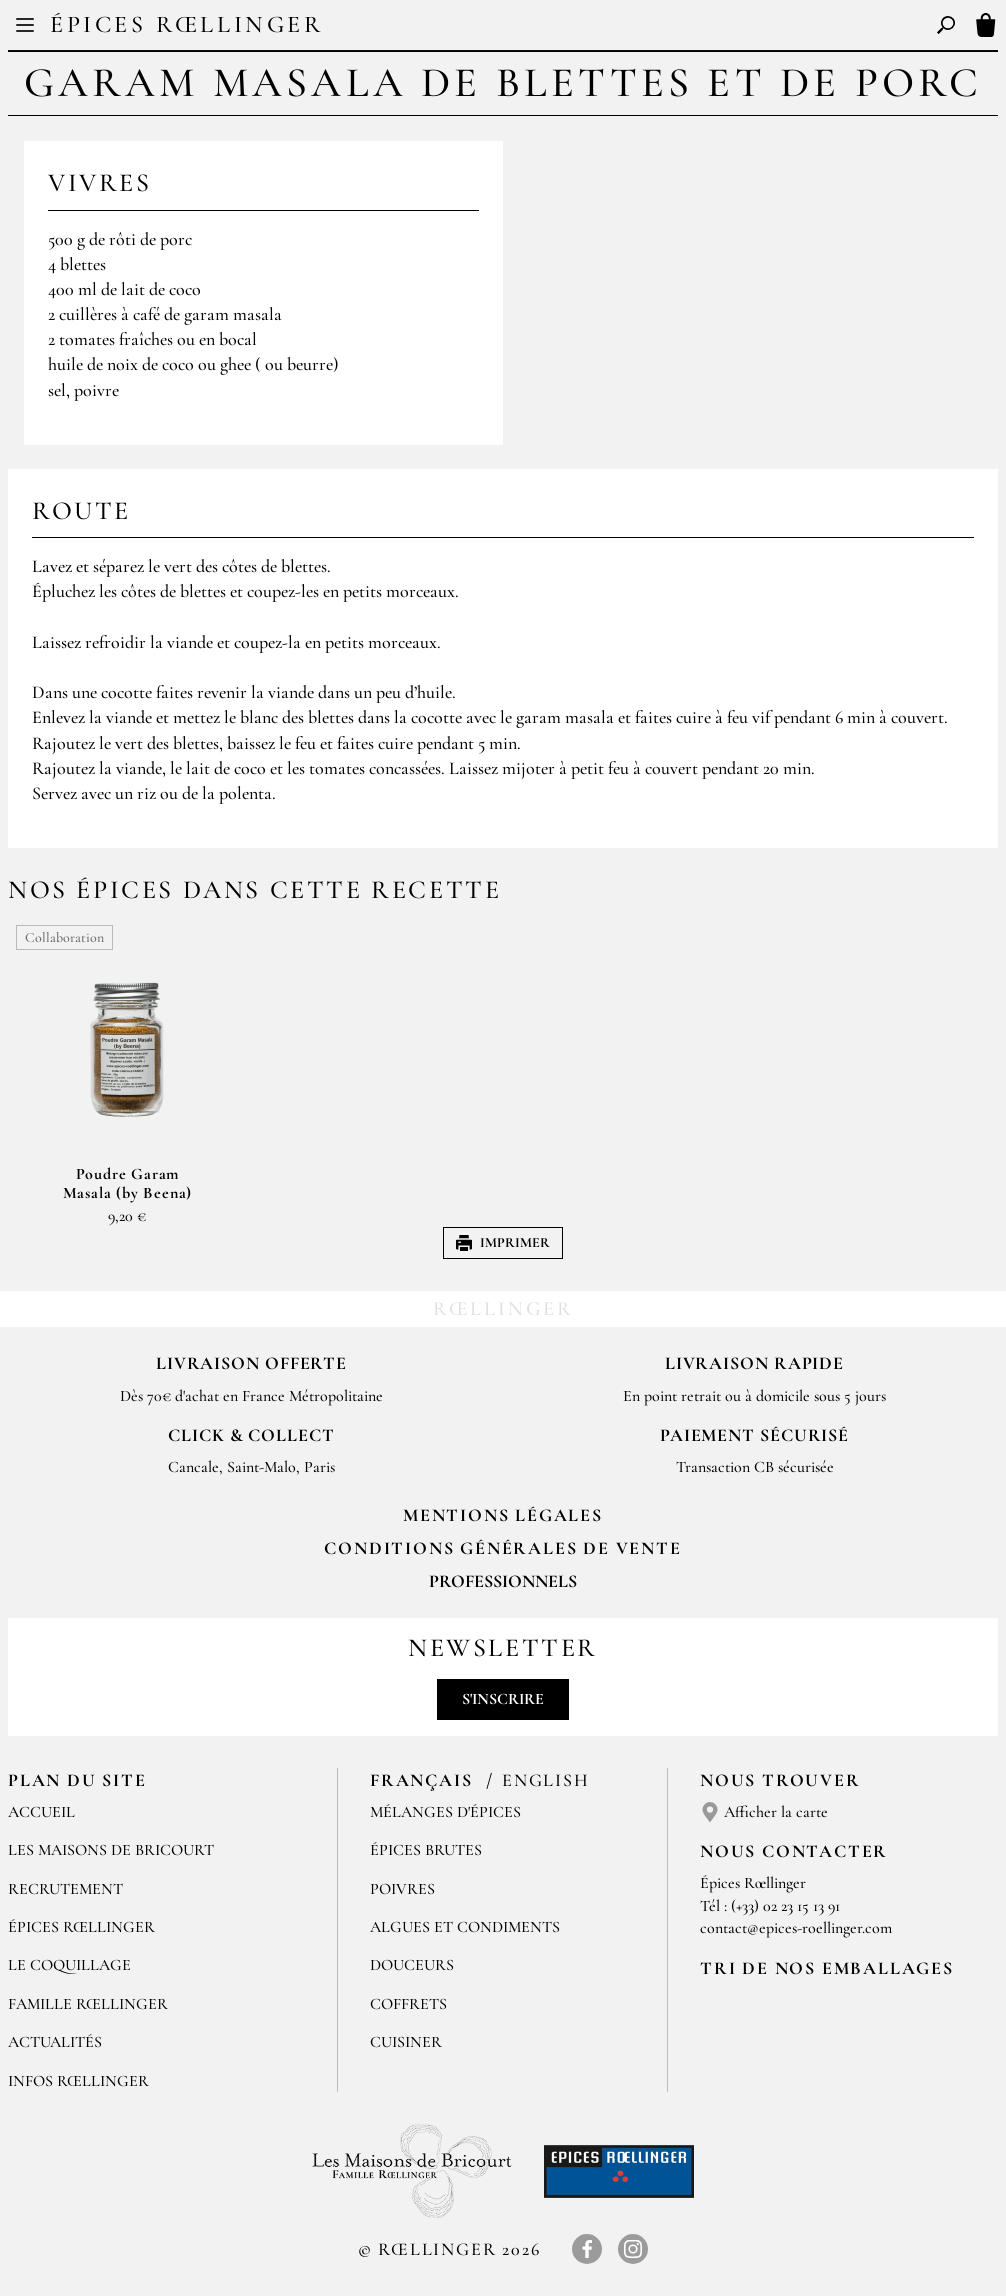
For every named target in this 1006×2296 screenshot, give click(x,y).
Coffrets (408, 2004)
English (546, 1780)
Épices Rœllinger (187, 24)
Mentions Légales (503, 1515)
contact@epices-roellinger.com (796, 1928)
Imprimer (503, 1242)
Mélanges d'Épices (445, 1812)
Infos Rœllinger (78, 2081)
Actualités (55, 2042)
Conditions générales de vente (502, 1548)
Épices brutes (426, 1850)
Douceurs (412, 1965)
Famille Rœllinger (88, 2004)
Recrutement (65, 1889)
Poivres (402, 1889)
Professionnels (503, 1581)
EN (521, 28)
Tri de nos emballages (827, 1968)
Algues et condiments (465, 1927)
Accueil (41, 1812)
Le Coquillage (69, 1965)
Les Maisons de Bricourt (111, 1850)
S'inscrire (503, 1699)
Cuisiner (406, 2042)
